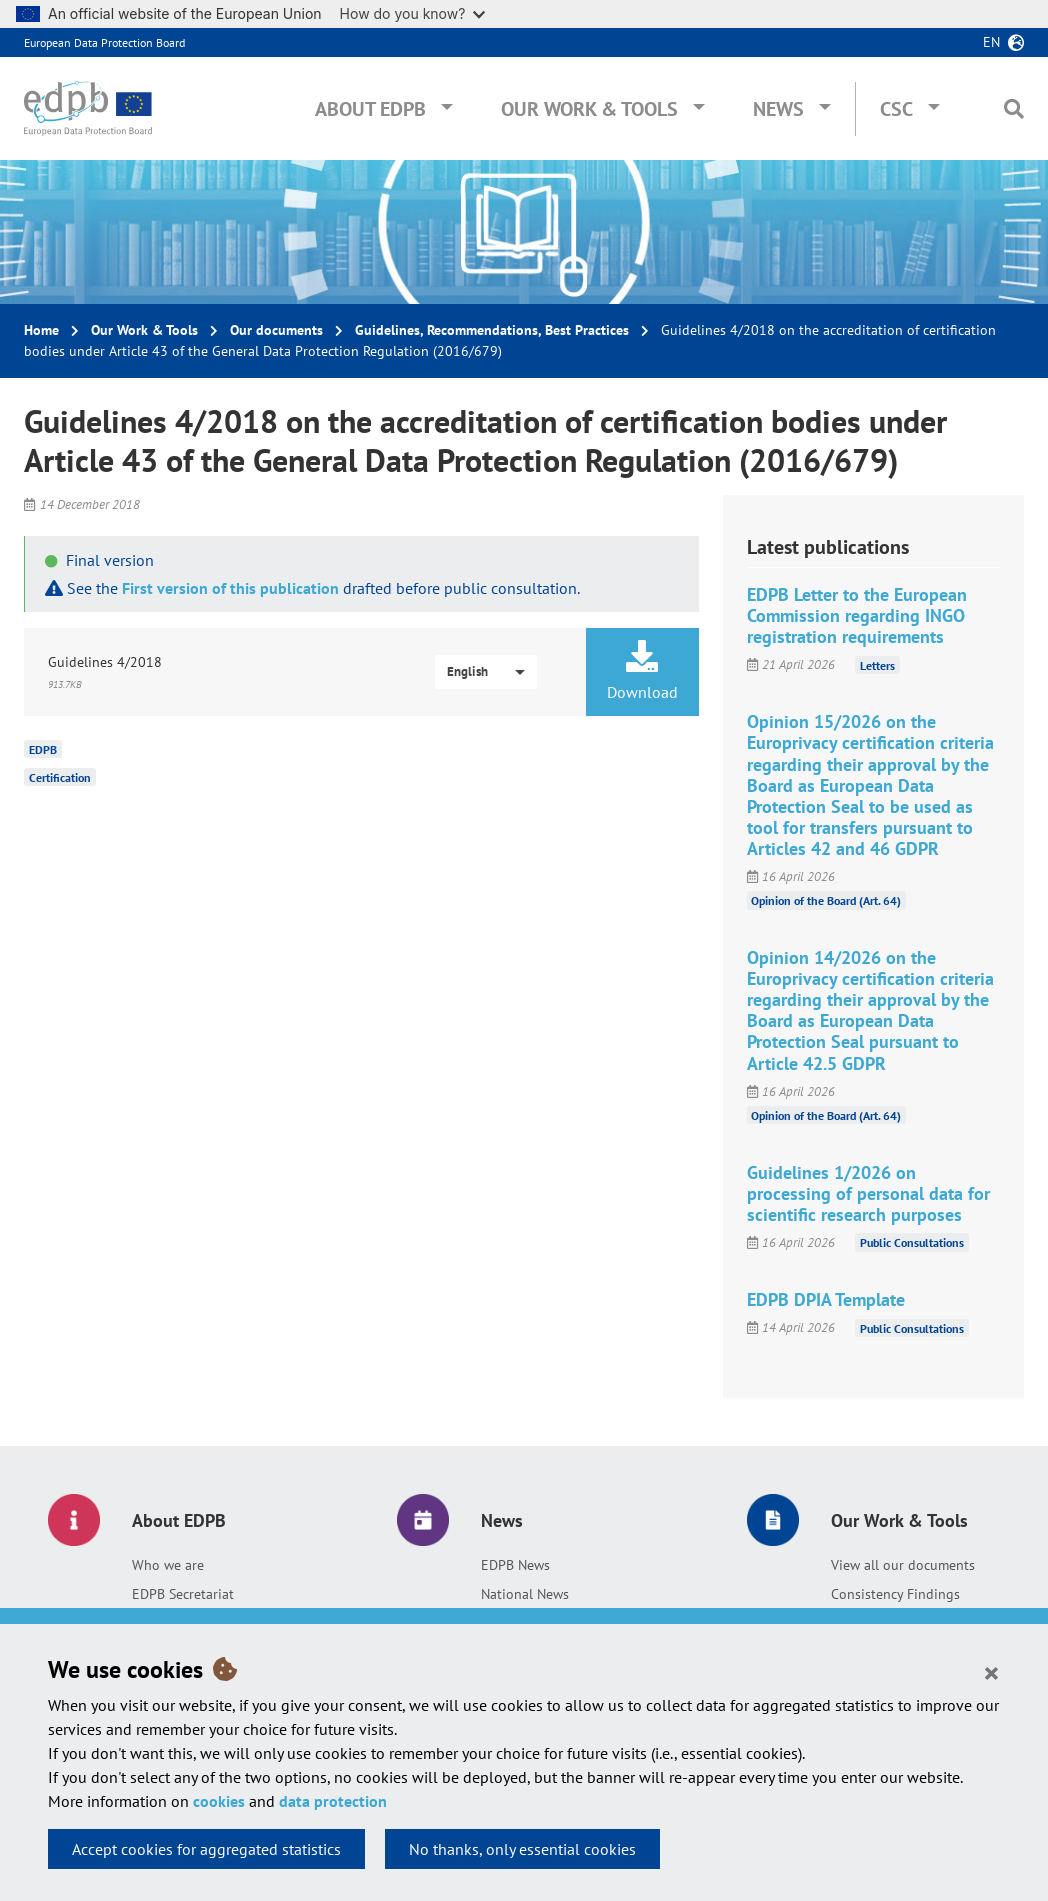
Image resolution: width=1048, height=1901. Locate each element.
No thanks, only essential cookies (522, 1849)
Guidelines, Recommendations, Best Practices (492, 330)
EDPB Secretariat (183, 1594)
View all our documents (903, 1565)
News (778, 109)
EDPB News (515, 1565)
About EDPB (370, 109)
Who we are (168, 1565)
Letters (877, 664)
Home (41, 330)
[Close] (991, 1672)
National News (525, 1594)
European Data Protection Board (104, 42)
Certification (60, 777)
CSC (896, 109)
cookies (219, 1801)
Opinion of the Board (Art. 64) (826, 900)
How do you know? (413, 13)
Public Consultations (912, 1242)
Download (642, 671)
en (991, 42)
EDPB (43, 749)
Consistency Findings (895, 1594)
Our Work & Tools (589, 109)
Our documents (276, 330)
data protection (333, 1801)
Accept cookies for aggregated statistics (206, 1849)
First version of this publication (230, 588)
